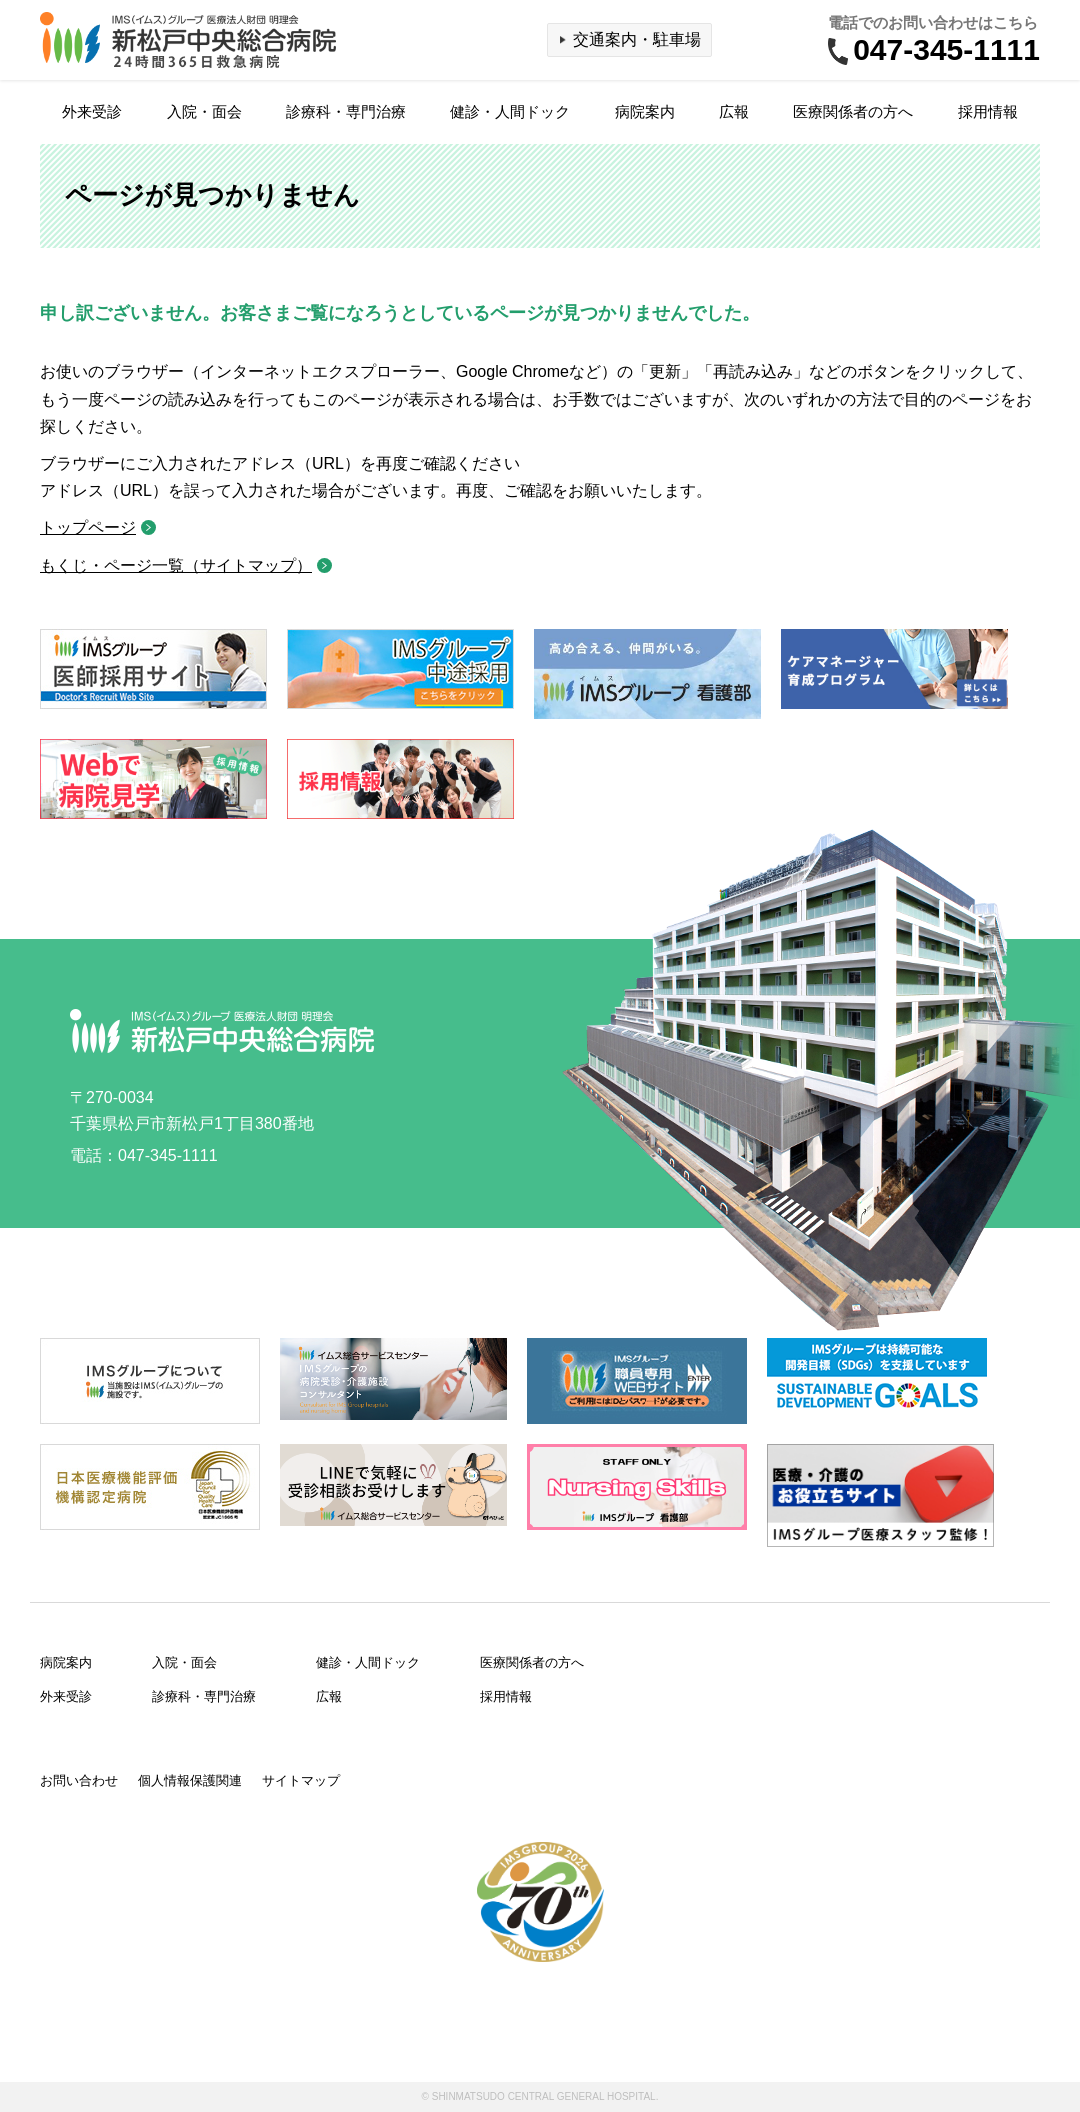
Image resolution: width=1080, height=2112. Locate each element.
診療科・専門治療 (346, 111)
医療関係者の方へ (853, 111)
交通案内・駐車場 (637, 39)
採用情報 (988, 111)
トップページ (88, 527)
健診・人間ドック (510, 111)
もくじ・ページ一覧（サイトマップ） (176, 565)
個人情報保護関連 (190, 1780)
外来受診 (92, 111)
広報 (734, 111)
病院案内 (645, 111)
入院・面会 (204, 111)
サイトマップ (301, 1780)
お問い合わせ (79, 1780)
